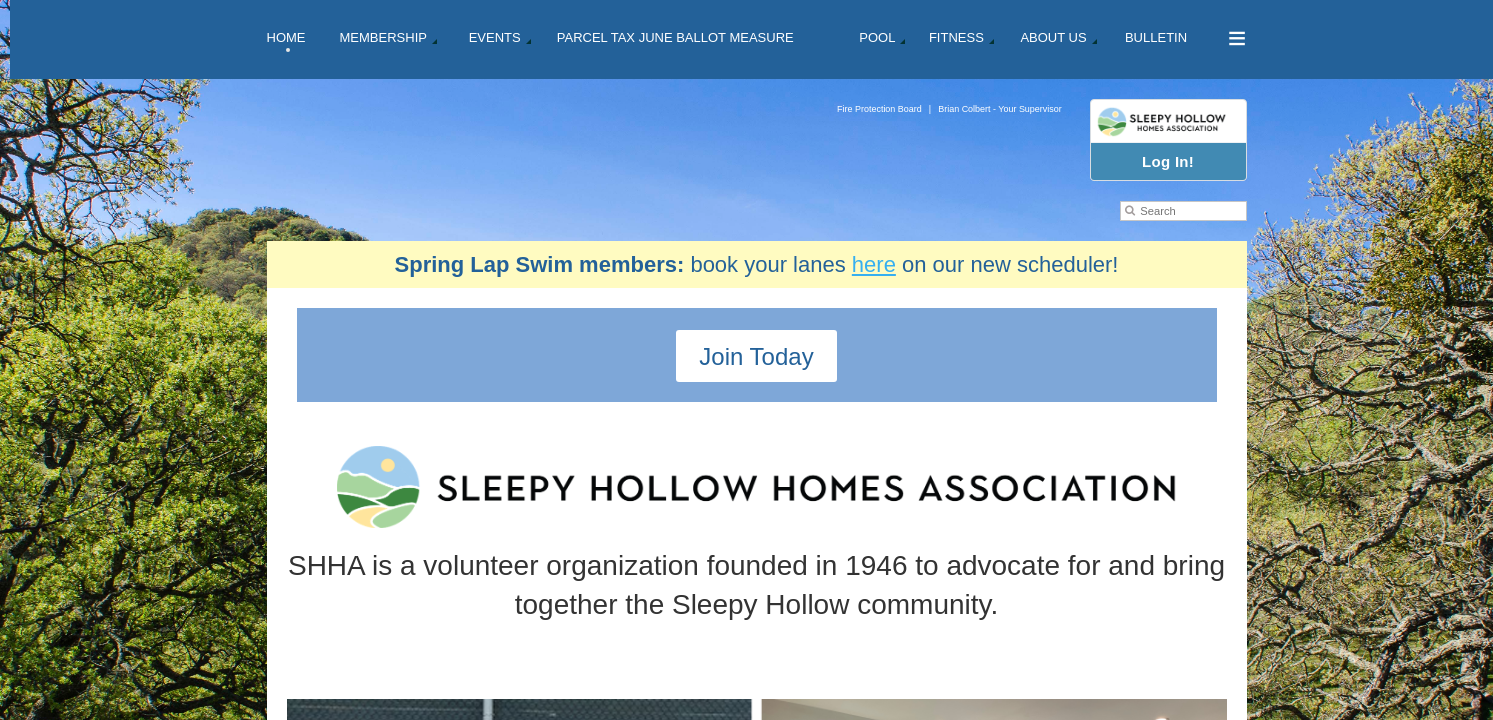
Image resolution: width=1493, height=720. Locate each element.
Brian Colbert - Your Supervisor (999, 109)
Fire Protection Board (879, 109)
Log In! (1168, 161)
